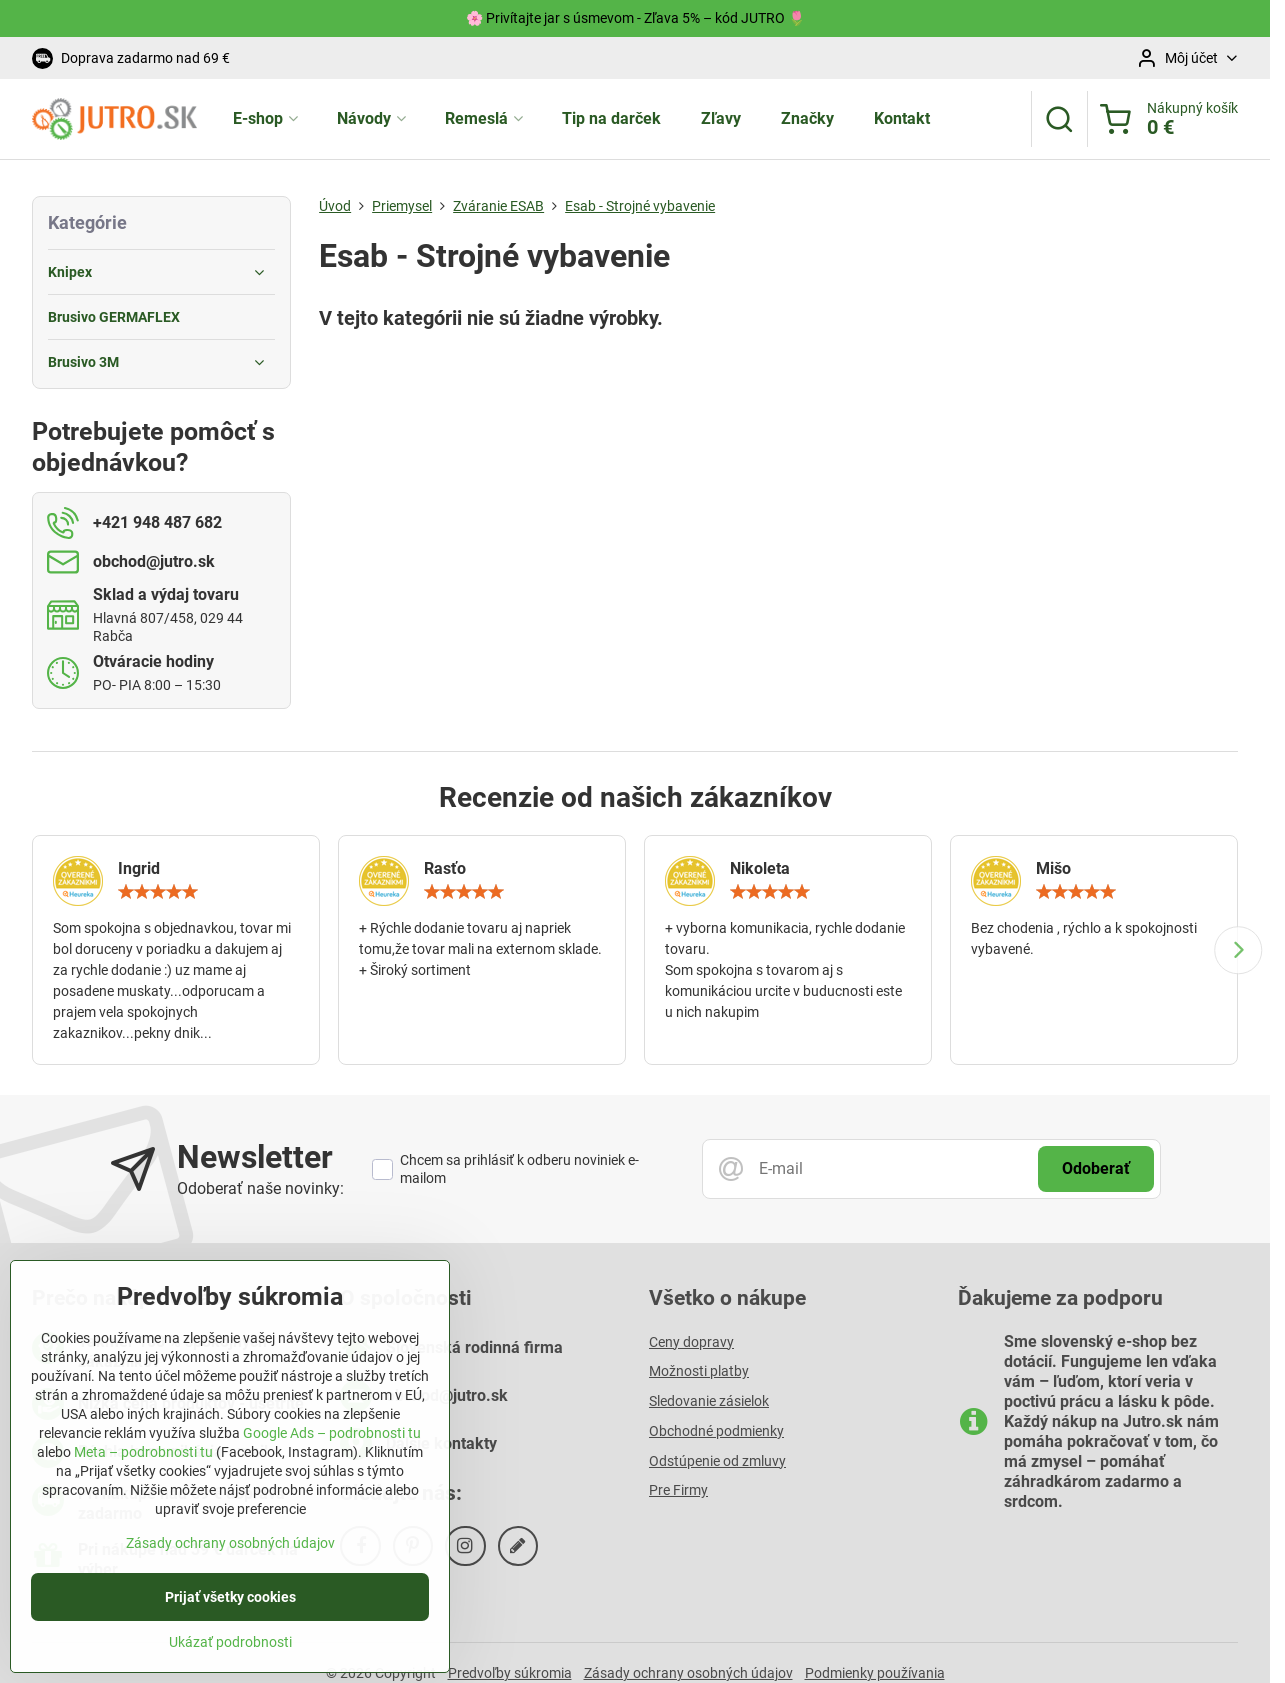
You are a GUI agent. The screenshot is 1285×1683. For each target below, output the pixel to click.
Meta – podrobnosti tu (143, 1466)
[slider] (158, 892)
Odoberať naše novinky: (260, 1188)
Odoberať (1096, 1168)
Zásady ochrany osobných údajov (230, 1557)
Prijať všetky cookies (230, 1611)
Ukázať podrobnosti (230, 1656)
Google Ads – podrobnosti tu (332, 1447)
